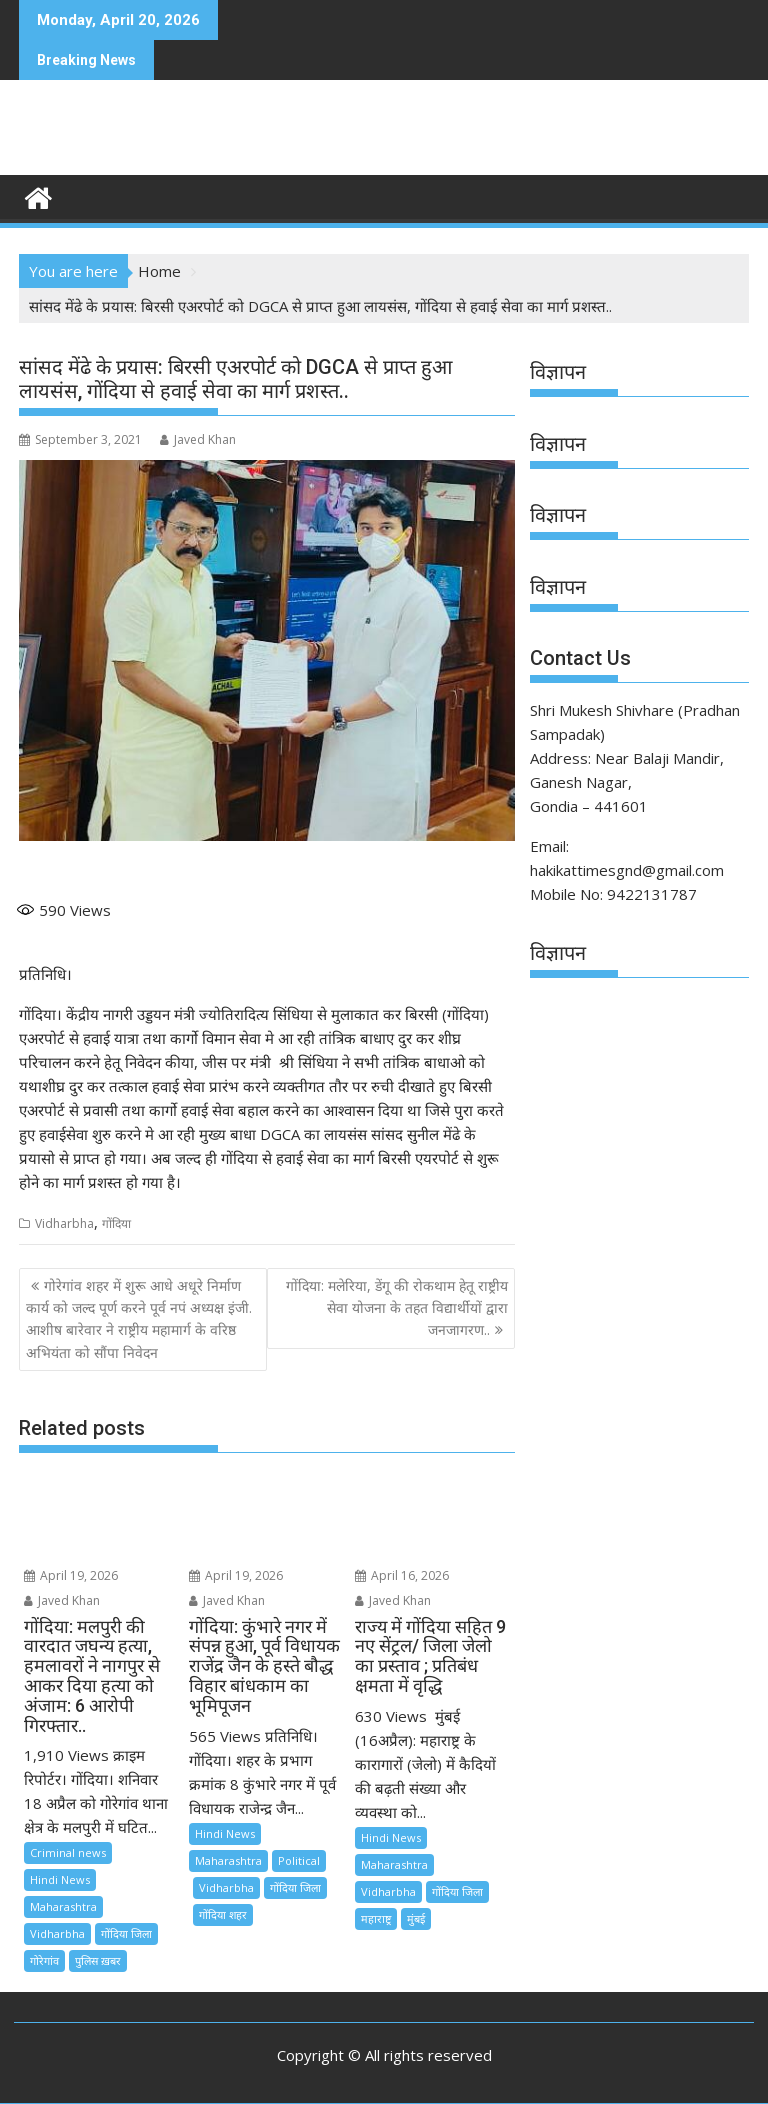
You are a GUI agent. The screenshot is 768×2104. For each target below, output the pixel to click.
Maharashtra (63, 1906)
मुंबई (416, 1918)
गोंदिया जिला (126, 1933)
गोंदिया (116, 1223)
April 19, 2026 (71, 1575)
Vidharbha (64, 1223)
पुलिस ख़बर (98, 1960)
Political (299, 1860)
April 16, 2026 (402, 1575)
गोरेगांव (44, 1960)
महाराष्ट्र (376, 1918)
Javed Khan (198, 439)
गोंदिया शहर (223, 1914)
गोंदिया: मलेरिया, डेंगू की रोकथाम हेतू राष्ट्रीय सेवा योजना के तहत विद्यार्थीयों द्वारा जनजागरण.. (397, 1308)
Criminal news (68, 1852)
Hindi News (60, 1879)
